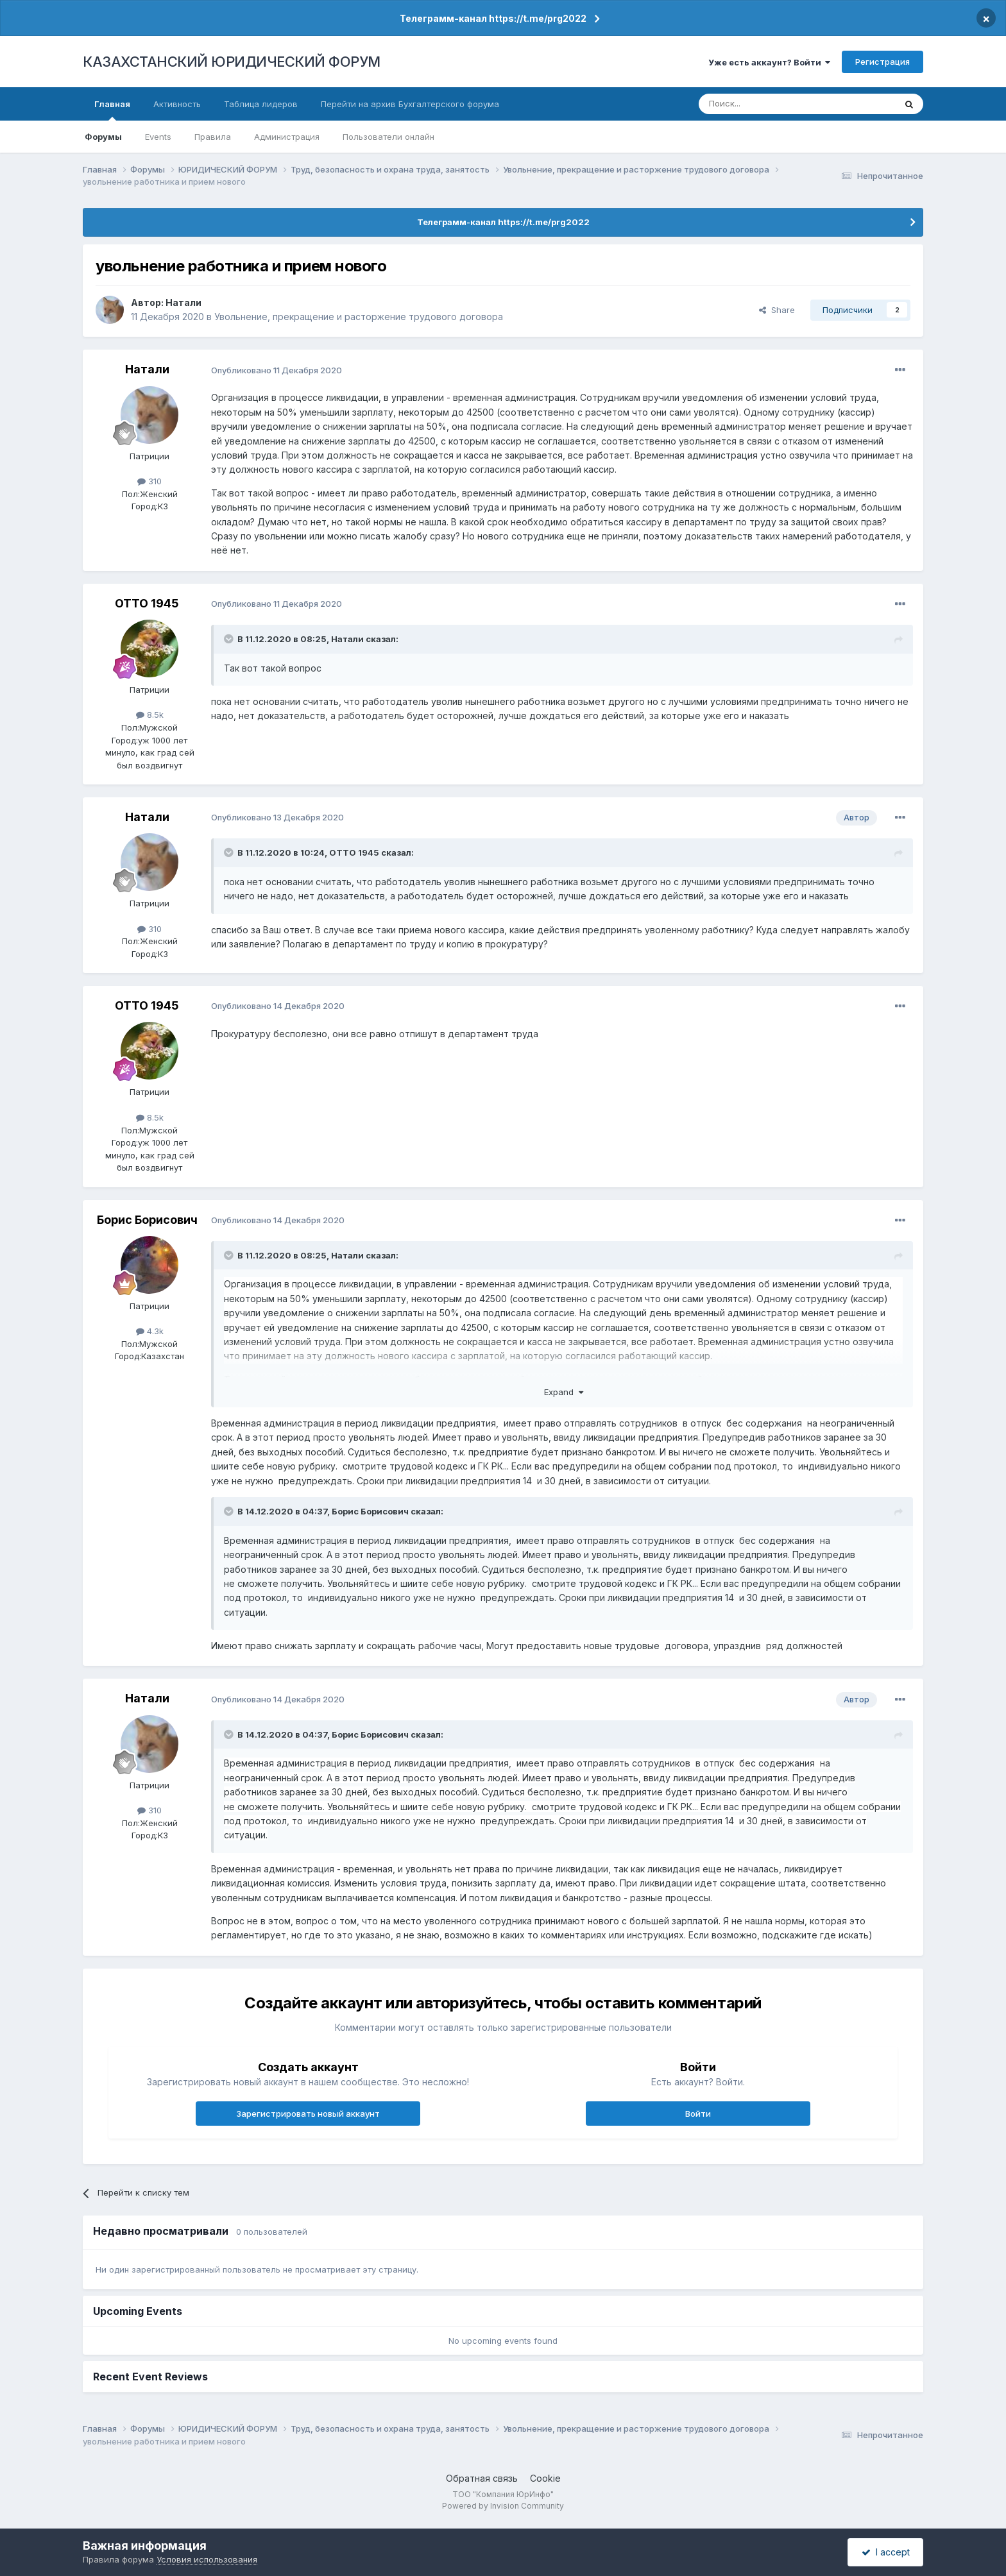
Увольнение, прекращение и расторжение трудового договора (358, 316)
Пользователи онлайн (388, 136)
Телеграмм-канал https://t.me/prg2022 (493, 18)
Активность (177, 104)
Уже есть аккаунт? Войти (769, 62)
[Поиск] (761, 104)
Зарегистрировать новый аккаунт (308, 2113)
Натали (183, 302)
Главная (112, 110)
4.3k (150, 1331)
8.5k (150, 714)
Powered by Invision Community (503, 2506)
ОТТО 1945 (147, 603)
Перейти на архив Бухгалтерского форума (410, 104)
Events (158, 136)
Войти (698, 2113)
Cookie (545, 2478)
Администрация (287, 136)
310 (149, 481)
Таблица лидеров (261, 104)
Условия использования (207, 2559)
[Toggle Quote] (229, 639)
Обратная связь (482, 2478)
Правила (212, 136)
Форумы (103, 136)
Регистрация (882, 61)
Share (777, 310)
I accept (886, 2551)
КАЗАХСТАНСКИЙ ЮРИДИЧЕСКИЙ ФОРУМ (231, 61)
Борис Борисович (147, 1219)
